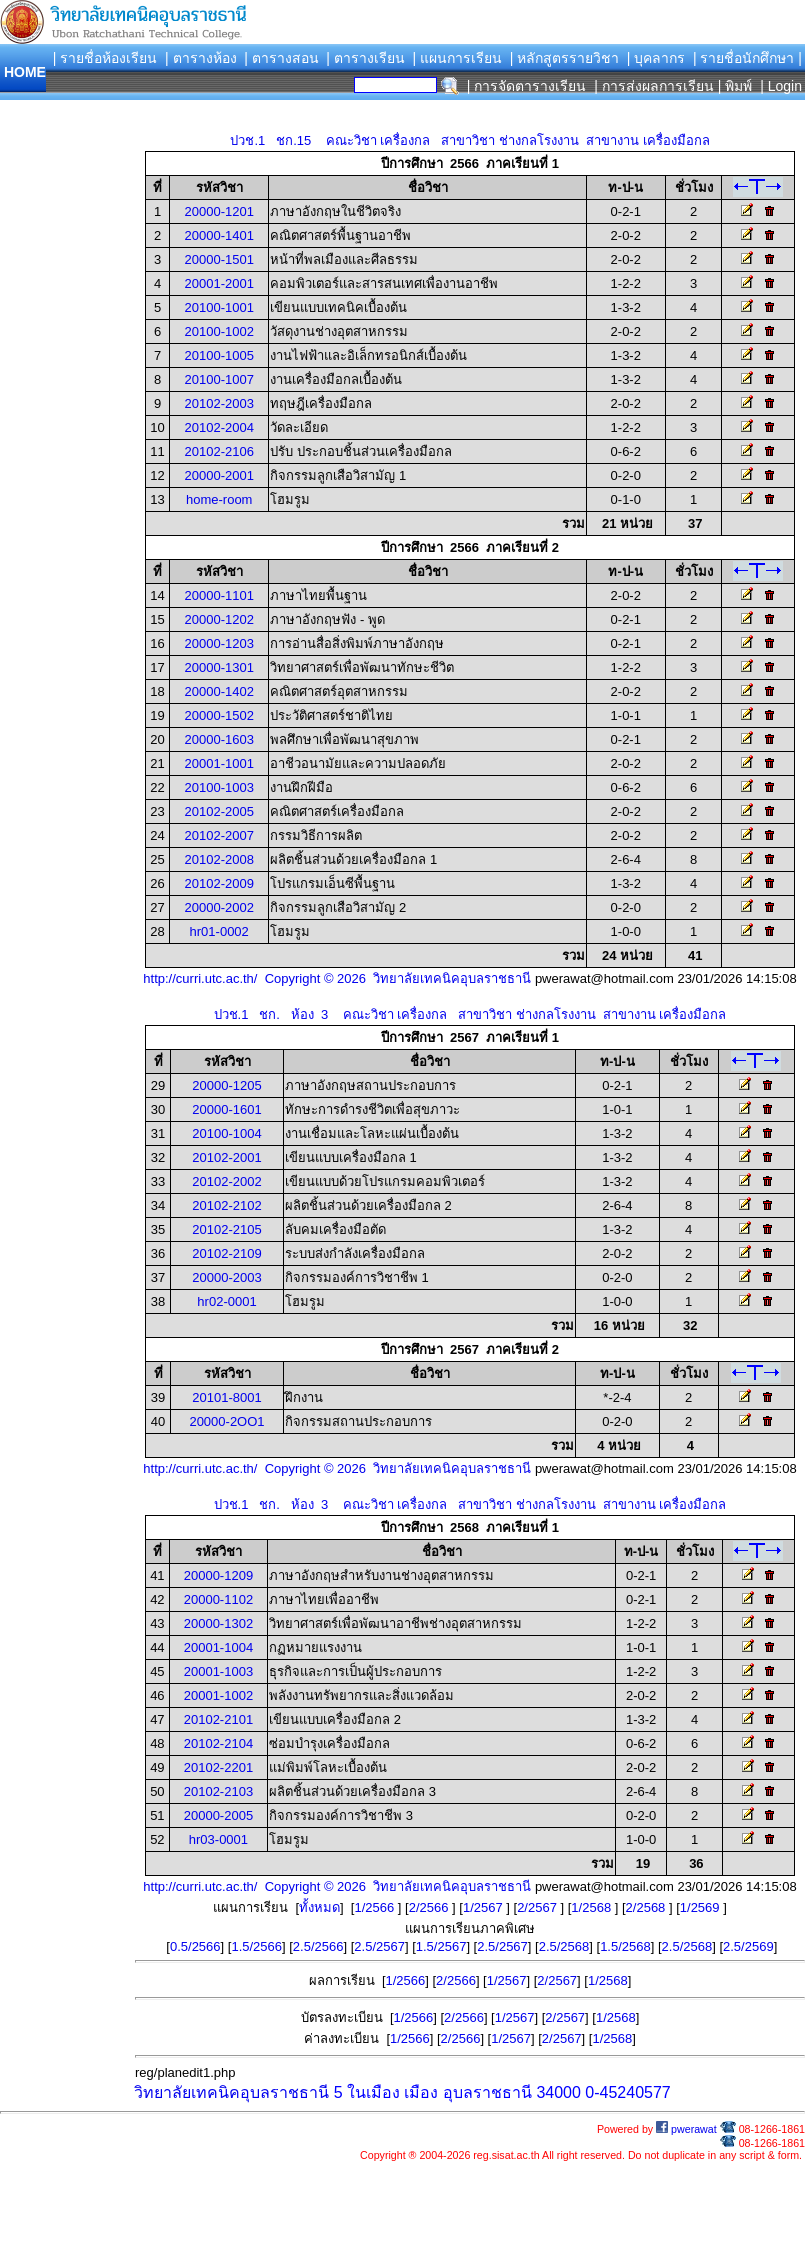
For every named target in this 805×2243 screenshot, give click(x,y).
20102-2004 (219, 427)
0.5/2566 (195, 1946)
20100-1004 (226, 1133)
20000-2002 (219, 907)
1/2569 (701, 1907)
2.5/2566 (318, 1946)
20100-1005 (219, 355)
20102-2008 (219, 859)
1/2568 (592, 1907)
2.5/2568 (564, 1946)
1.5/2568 (625, 1946)
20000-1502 (219, 715)
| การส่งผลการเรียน (654, 86)
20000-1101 (219, 595)
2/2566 (430, 1907)
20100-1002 (219, 331)
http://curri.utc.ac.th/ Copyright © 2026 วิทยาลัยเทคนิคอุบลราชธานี (337, 978)
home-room (219, 499)
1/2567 (484, 1907)
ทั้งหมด (319, 1907)
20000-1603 (219, 739)
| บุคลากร (656, 58)
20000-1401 (219, 235)
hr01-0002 (219, 931)
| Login (779, 86)
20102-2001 (226, 1157)
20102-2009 (219, 883)
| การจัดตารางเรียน (527, 86)
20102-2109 (226, 1253)
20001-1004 (218, 1647)
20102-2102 (226, 1205)
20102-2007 (219, 835)
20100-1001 (219, 307)
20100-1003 (219, 787)
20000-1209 (218, 1575)
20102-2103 (218, 1791)
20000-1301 (219, 667)
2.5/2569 (748, 1946)
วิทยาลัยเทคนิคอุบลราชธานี (231, 2092)
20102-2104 (218, 1743)
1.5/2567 (441, 1946)
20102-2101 (218, 1719)
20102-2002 (226, 1181)
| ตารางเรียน (365, 58)
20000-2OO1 (226, 1421)
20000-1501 (219, 259)
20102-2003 (219, 403)
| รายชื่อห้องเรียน (105, 58)
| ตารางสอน (281, 58)
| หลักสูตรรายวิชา (565, 58)
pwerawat (686, 2129)
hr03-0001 (218, 1839)
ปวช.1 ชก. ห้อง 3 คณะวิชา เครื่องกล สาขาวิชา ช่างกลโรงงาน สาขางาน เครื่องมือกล (470, 1014)
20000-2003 (226, 1277)
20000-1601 (226, 1109)
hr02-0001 (226, 1301)
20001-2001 (219, 283)
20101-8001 (226, 1397)
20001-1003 (218, 1671)
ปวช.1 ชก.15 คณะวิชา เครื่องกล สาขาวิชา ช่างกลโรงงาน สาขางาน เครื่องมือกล (469, 140)
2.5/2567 (379, 1946)
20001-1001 (219, 763)
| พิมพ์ (735, 86)
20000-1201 (219, 211)
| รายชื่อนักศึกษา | (747, 58)
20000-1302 (218, 1623)
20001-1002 (218, 1695)
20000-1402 (219, 691)
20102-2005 (219, 811)
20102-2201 (218, 1767)
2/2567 (538, 1907)
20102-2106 (219, 451)
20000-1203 (219, 643)
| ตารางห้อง (201, 58)
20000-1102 (218, 1599)
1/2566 (375, 1907)
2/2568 (647, 1907)
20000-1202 (219, 619)
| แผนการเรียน (457, 58)
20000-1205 (226, 1085)
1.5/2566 (256, 1946)
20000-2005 (218, 1815)
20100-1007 (219, 379)
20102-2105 (226, 1229)
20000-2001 (219, 475)
